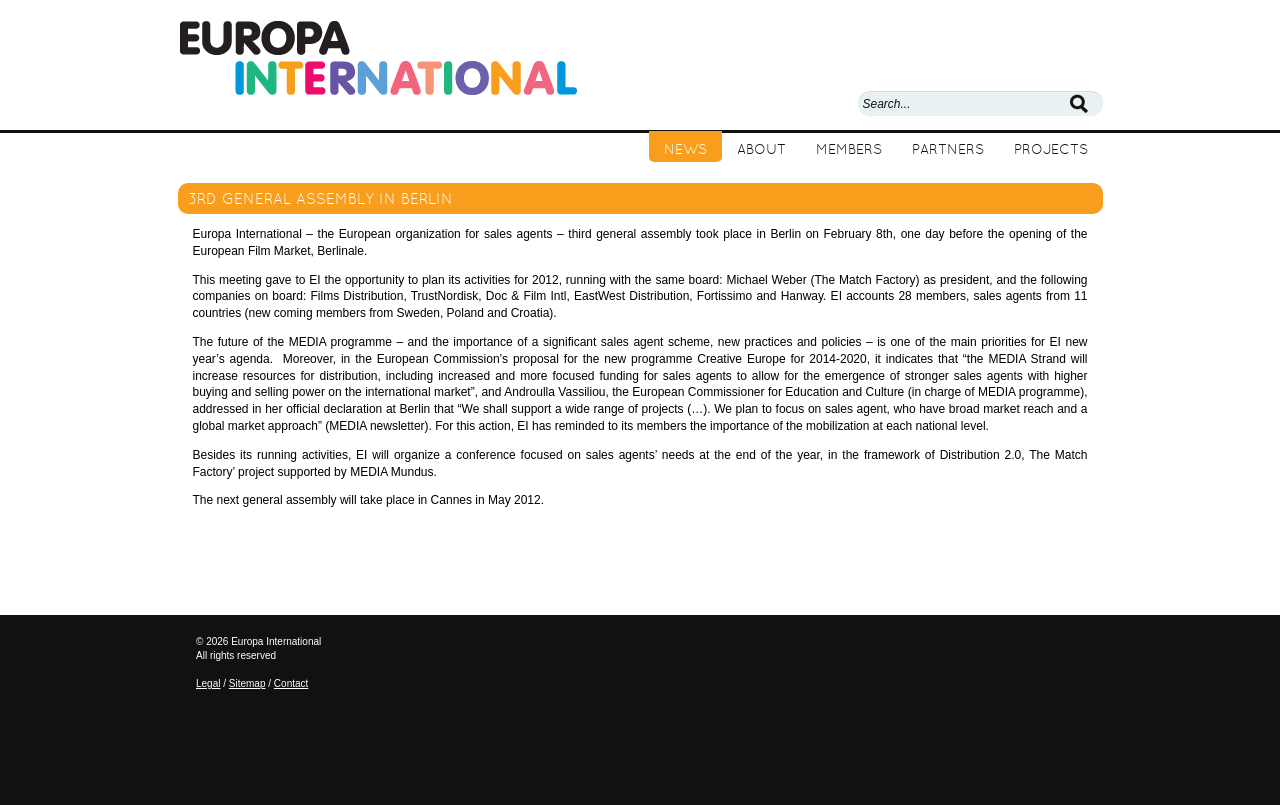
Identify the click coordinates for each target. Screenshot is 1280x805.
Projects (1051, 149)
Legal (208, 683)
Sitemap (247, 683)
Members (849, 149)
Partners (948, 149)
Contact (291, 683)
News (685, 149)
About (761, 149)
